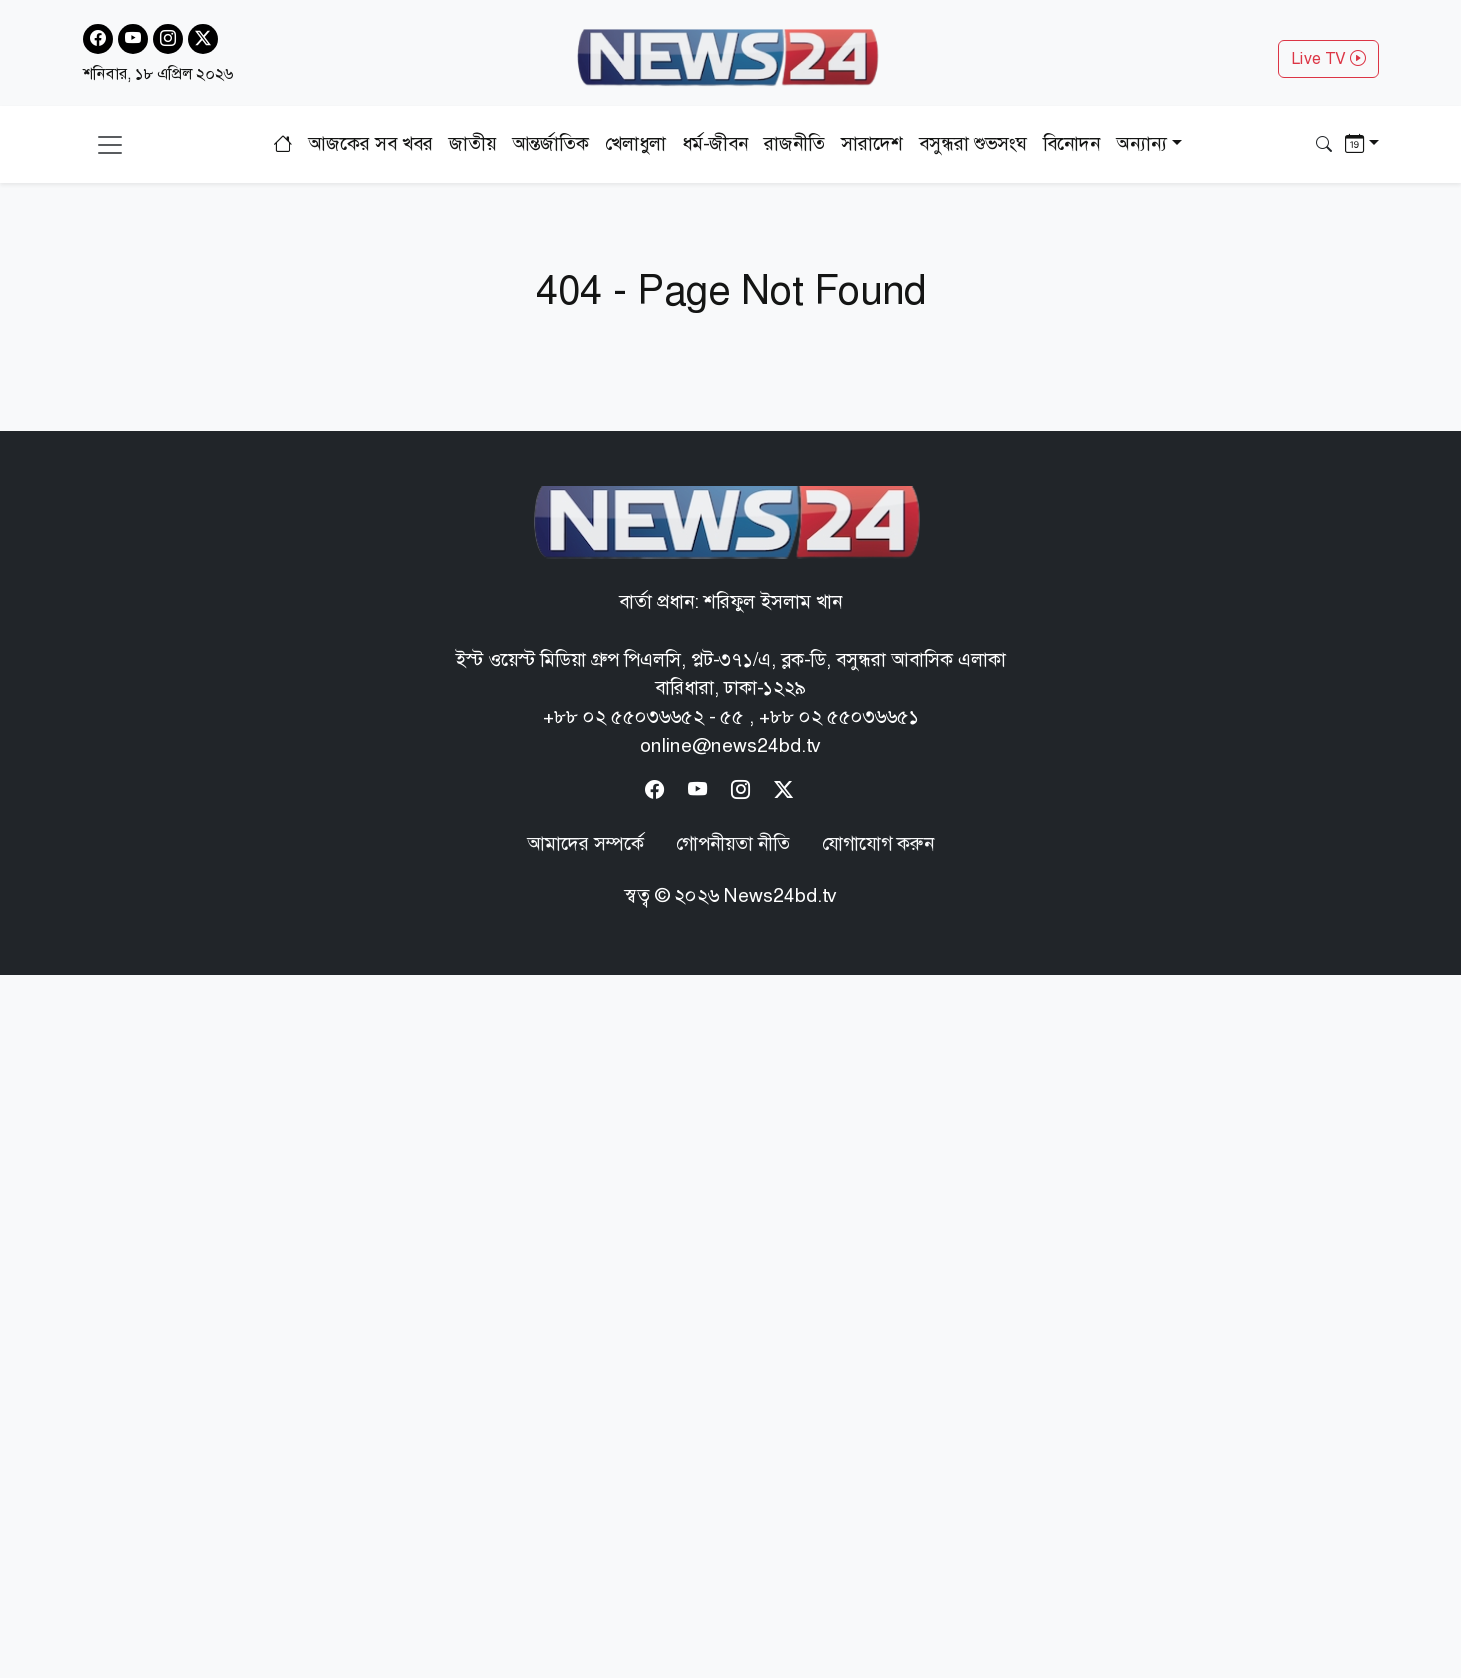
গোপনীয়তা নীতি (733, 843)
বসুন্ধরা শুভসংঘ (973, 143)
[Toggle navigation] (110, 145)
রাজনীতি (794, 143)
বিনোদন (1071, 143)
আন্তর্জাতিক (550, 143)
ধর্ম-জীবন (715, 143)
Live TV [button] (1328, 58)
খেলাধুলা (635, 143)
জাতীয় (472, 143)
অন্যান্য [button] (1141, 143)
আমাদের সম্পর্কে (585, 843)
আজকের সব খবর (370, 143)
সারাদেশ (872, 143)
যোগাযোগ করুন (878, 843)
